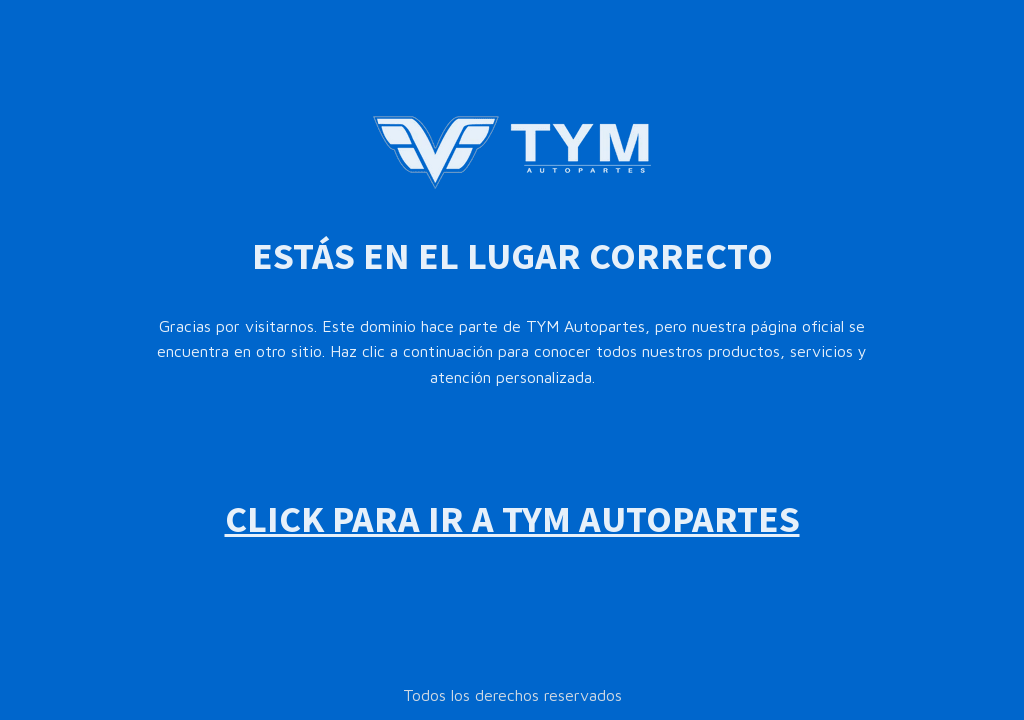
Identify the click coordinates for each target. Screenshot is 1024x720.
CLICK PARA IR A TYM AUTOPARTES (512, 518)
